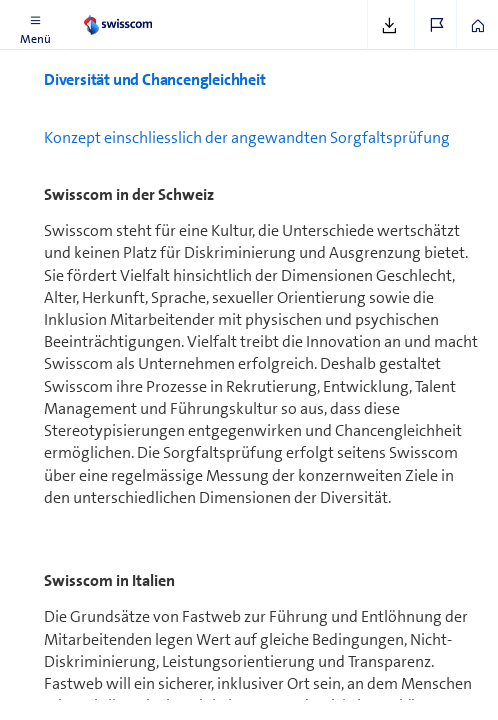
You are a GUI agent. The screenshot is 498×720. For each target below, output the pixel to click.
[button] (35, 25)
